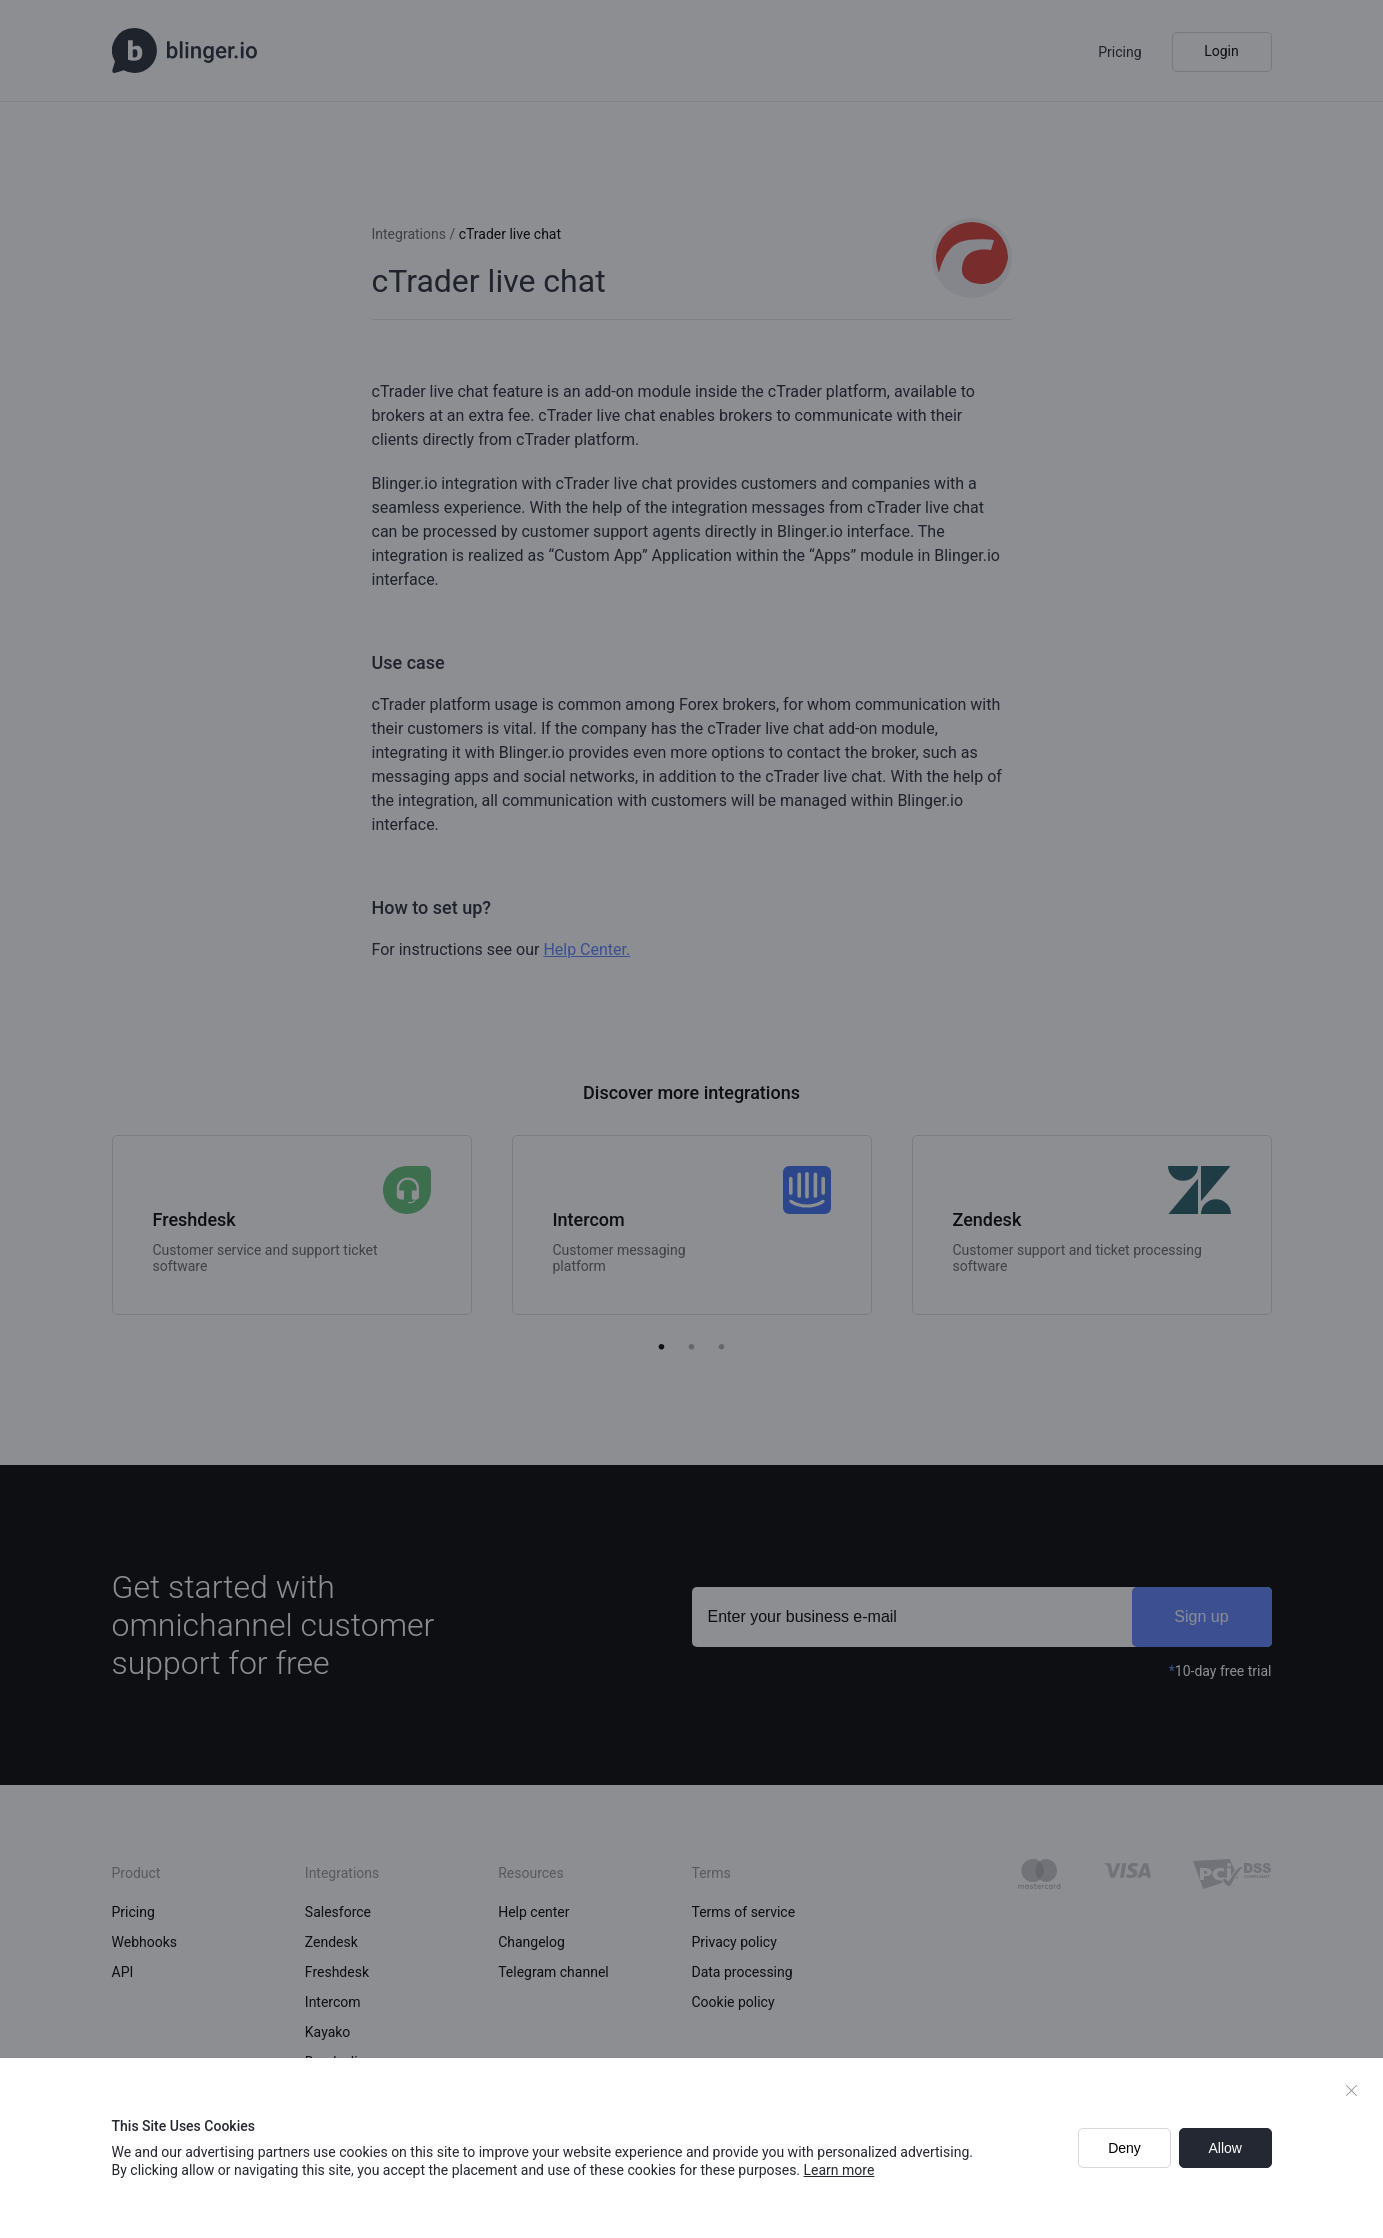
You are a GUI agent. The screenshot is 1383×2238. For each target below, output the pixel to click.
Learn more (839, 2170)
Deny (1124, 2148)
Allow (1224, 2148)
